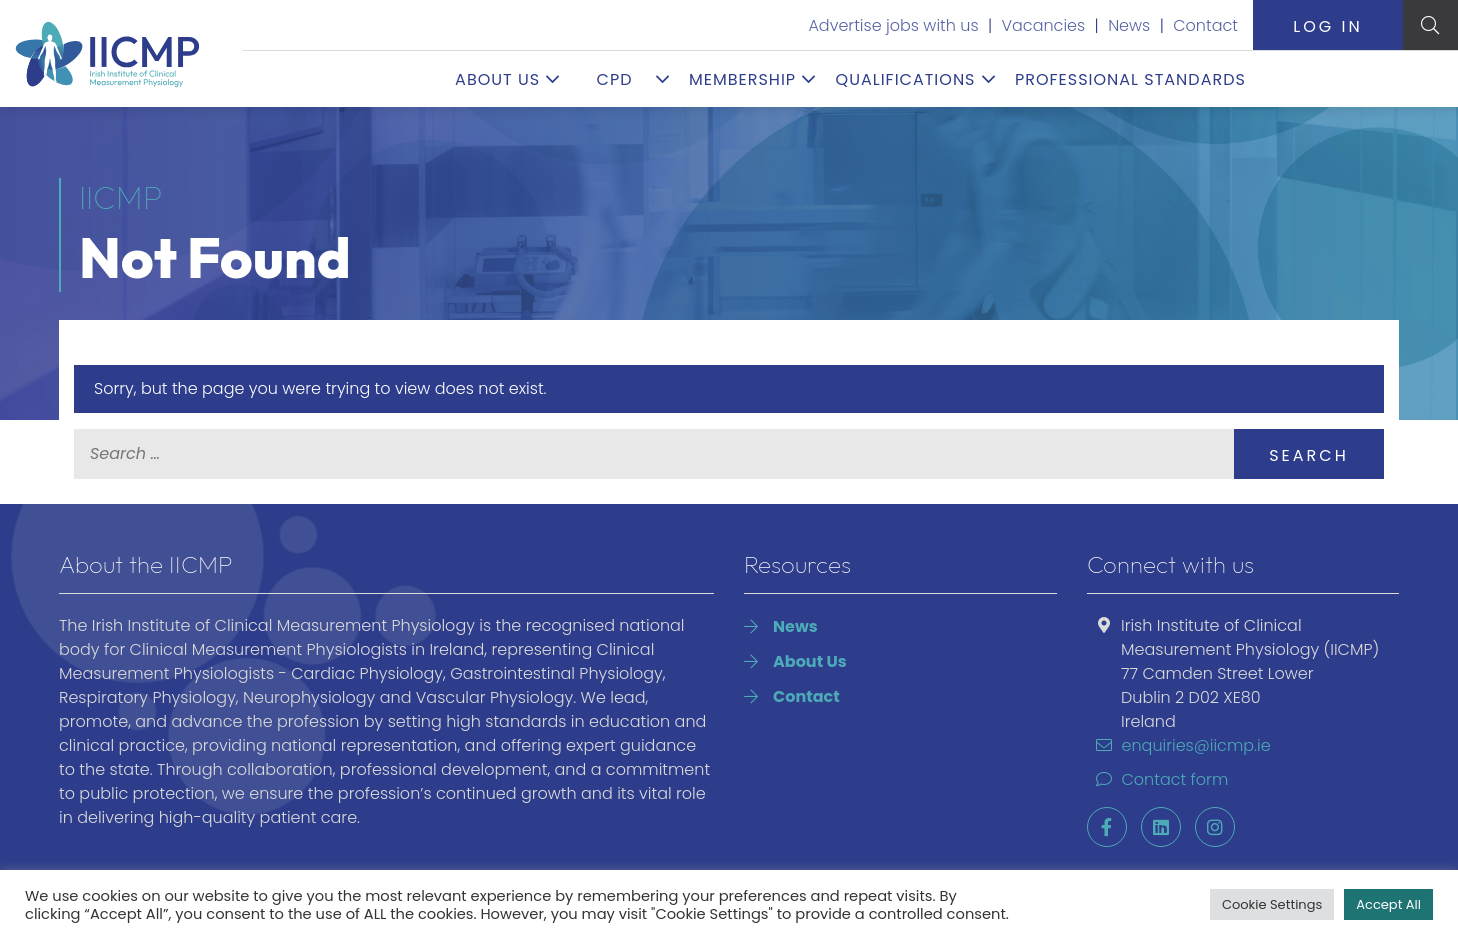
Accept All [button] (1388, 904)
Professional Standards (1130, 79)
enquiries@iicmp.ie (1179, 745)
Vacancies (1044, 25)
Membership (742, 79)
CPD (615, 79)
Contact (1205, 25)
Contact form (1158, 779)
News (1129, 25)
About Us (497, 79)
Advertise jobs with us (893, 25)
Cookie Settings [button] (1272, 904)
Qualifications (906, 79)
